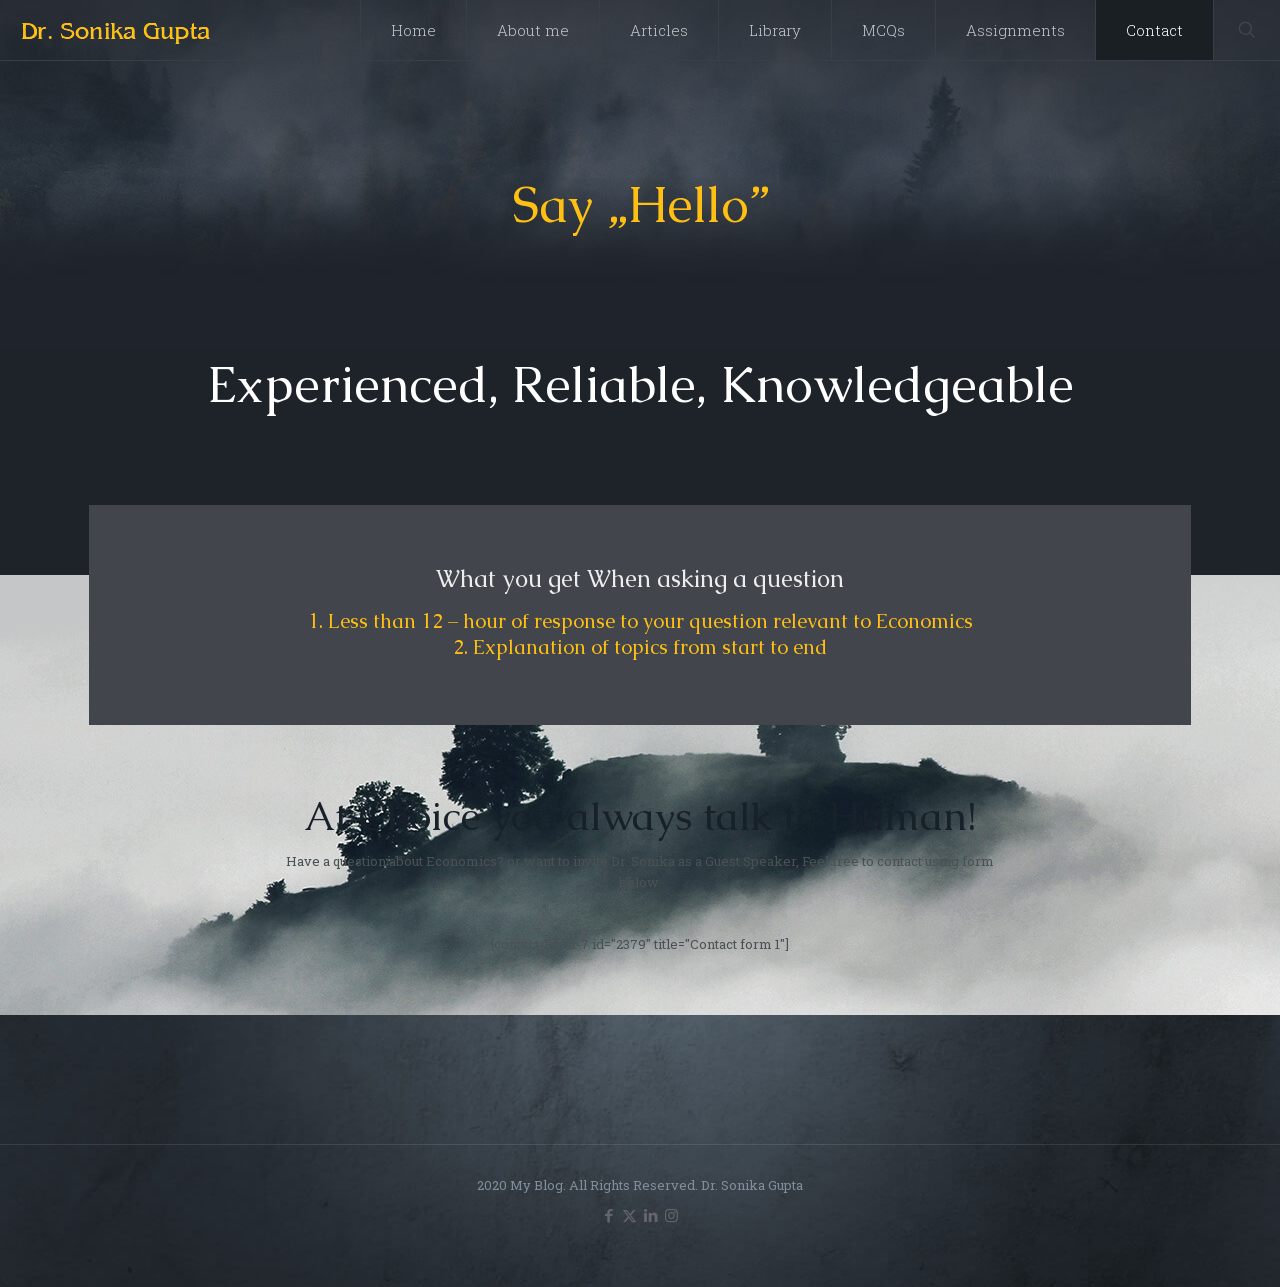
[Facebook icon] (608, 1215)
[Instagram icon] (671, 1215)
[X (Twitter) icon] (629, 1215)
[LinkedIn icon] (650, 1215)
